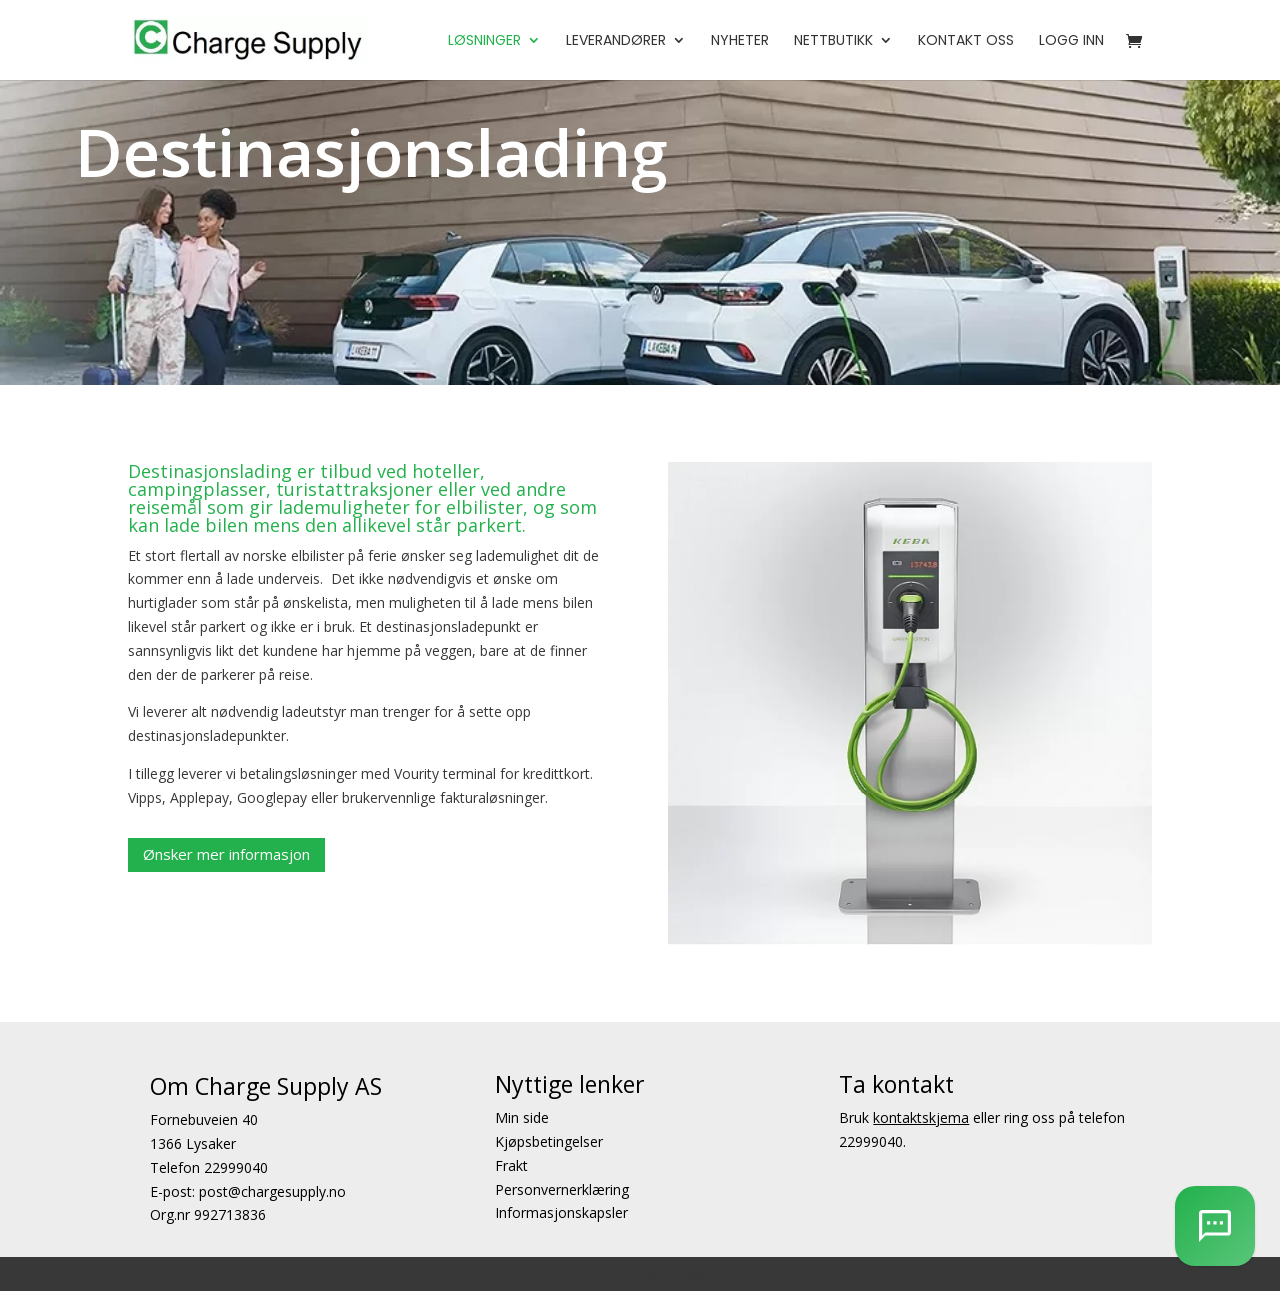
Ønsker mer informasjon (226, 854)
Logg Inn (1071, 41)
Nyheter (740, 41)
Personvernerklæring (562, 1189)
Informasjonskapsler (561, 1213)
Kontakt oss (966, 41)
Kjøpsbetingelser (549, 1141)
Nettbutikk (833, 41)
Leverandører (616, 41)
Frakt (511, 1165)
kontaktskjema (921, 1117)
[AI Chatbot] (1215, 1226)
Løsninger (484, 41)
